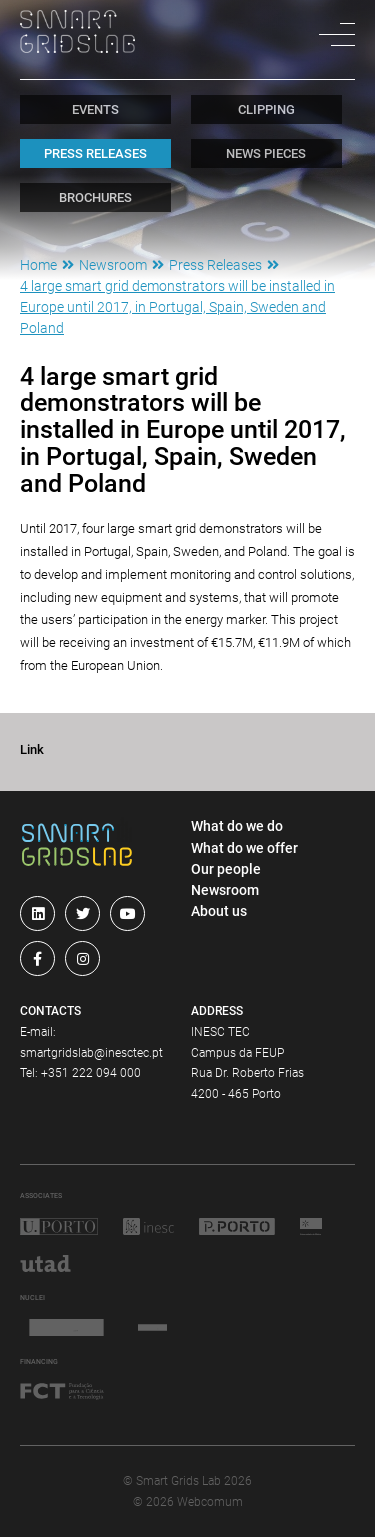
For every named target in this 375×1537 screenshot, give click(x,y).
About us (219, 911)
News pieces (266, 153)
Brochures (95, 197)
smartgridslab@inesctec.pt (91, 1053)
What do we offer (244, 848)
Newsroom (113, 265)
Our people (226, 869)
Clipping (266, 109)
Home (38, 265)
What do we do (237, 826)
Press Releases (95, 153)
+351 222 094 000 (91, 1073)
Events (95, 109)
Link (32, 749)
